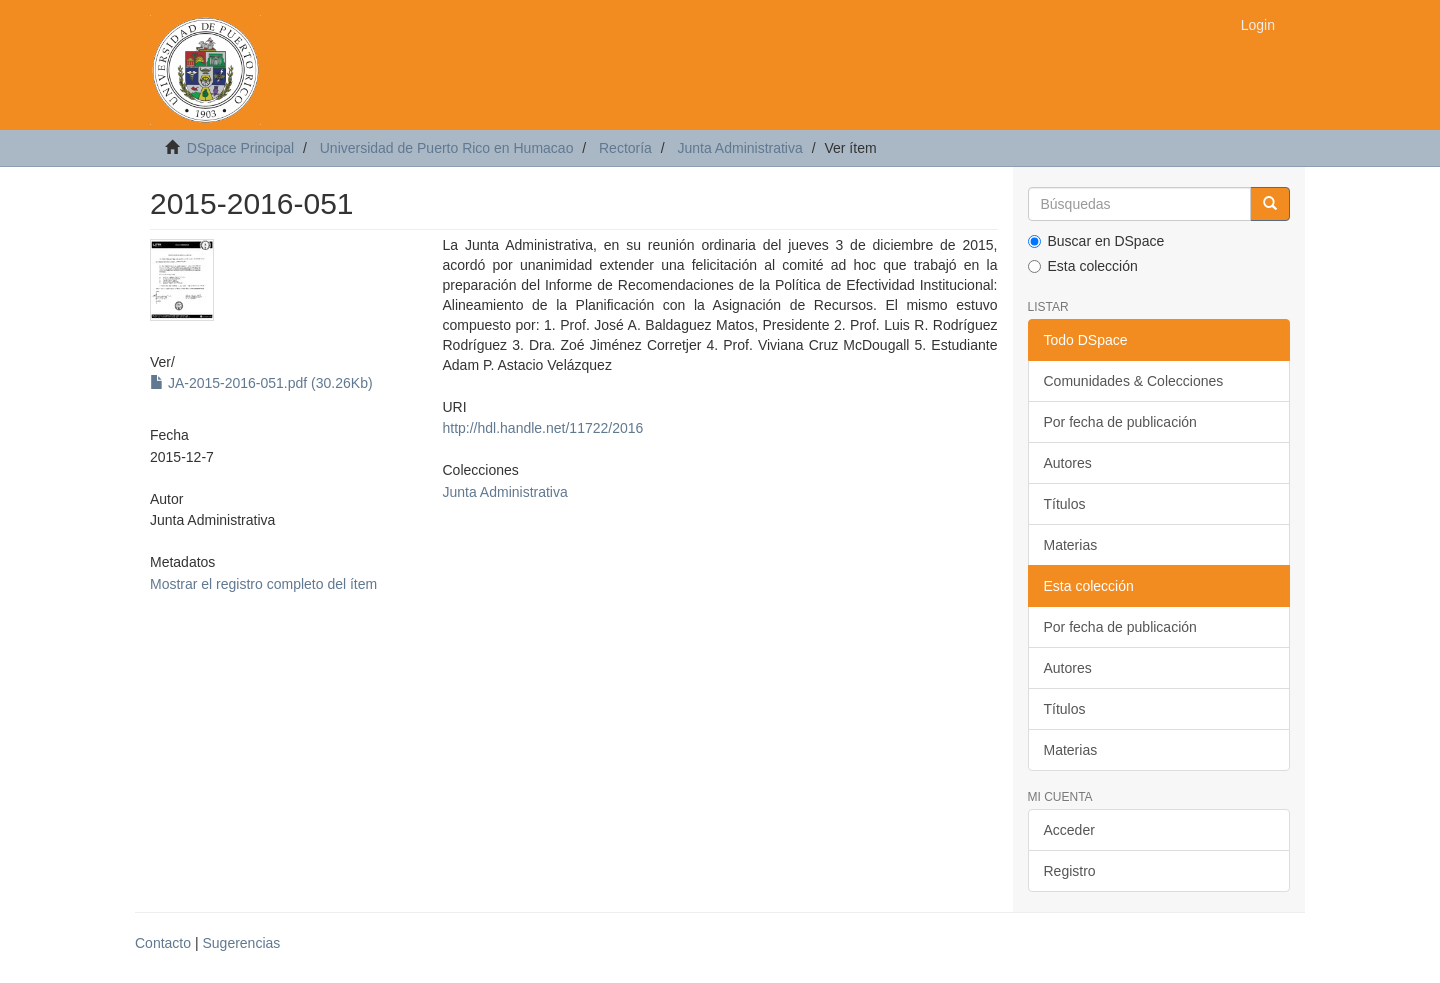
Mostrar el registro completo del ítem (263, 584)
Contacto (163, 943)
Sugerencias (241, 943)
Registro (1070, 871)
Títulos (1065, 504)
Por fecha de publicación (1120, 422)
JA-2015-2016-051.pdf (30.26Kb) (261, 383)
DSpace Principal (240, 148)
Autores (1068, 463)
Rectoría (625, 148)
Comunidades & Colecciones (1134, 381)
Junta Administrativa (739, 148)
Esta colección (1083, 266)
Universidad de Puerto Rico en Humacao (447, 148)
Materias (1071, 545)
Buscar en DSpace (1096, 241)
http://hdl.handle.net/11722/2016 (542, 428)
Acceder (1069, 830)
